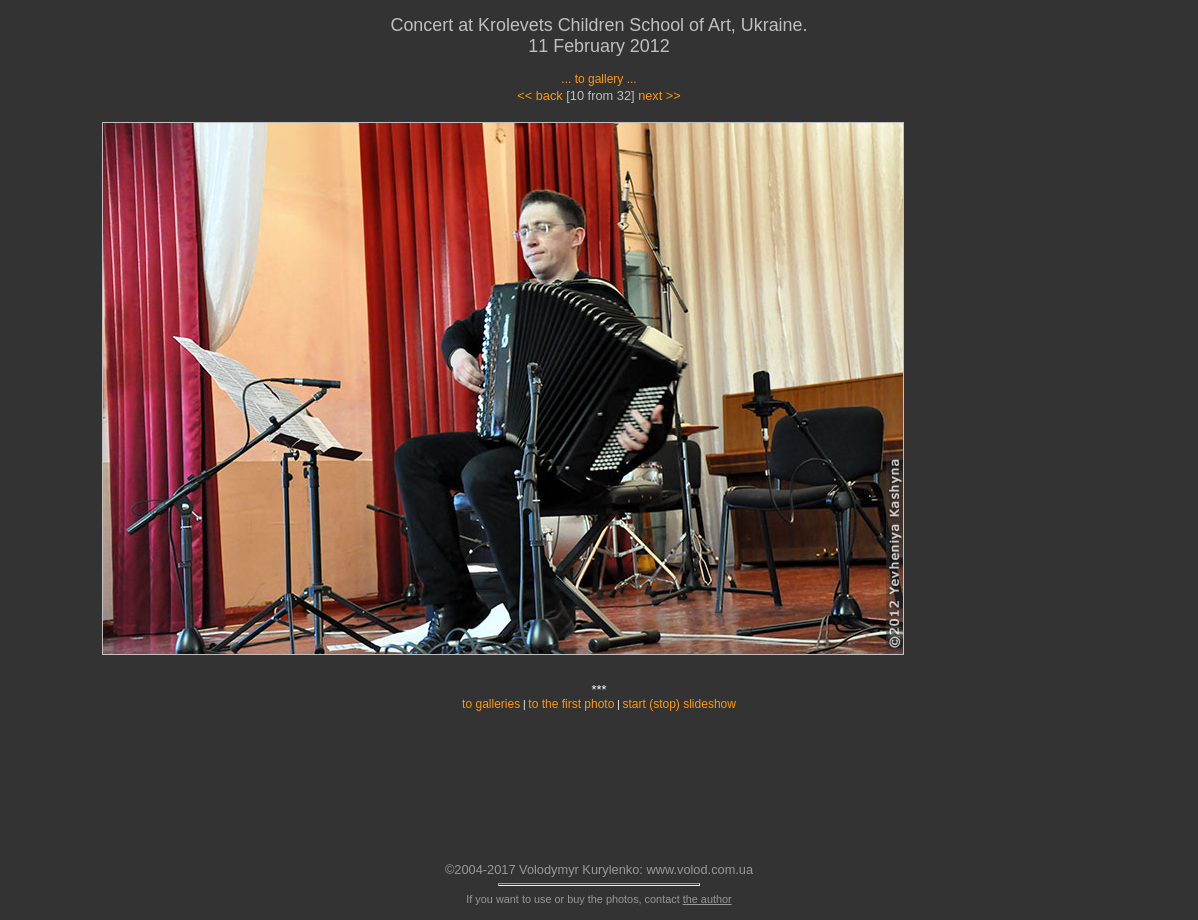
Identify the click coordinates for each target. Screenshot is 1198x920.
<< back (540, 95)
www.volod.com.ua (699, 869)
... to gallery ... (598, 79)
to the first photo (571, 704)
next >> (659, 95)
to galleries (491, 704)
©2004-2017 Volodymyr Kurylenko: (544, 869)
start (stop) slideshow (679, 704)
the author (707, 899)
